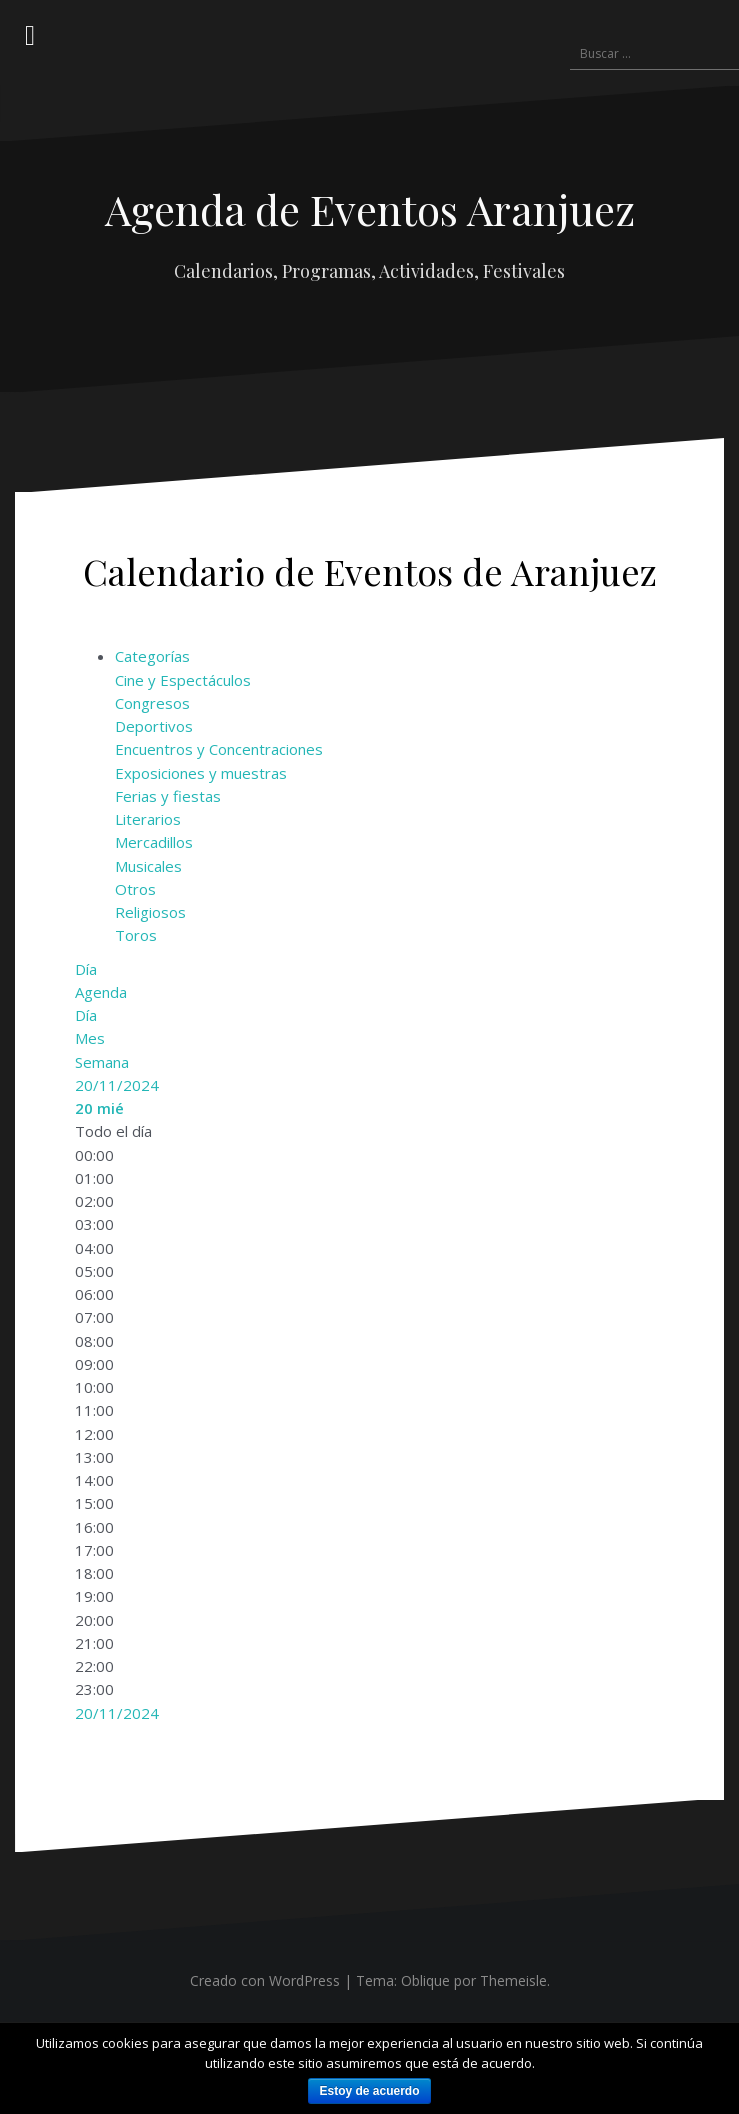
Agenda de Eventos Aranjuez (370, 209)
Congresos (152, 703)
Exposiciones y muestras (201, 773)
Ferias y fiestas (168, 796)
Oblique (425, 1980)
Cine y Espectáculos (183, 680)
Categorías (152, 656)
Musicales (148, 866)
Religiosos (150, 912)
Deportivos (154, 726)
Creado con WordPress (265, 1980)
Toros (136, 935)
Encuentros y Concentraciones (219, 749)
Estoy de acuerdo (369, 2091)
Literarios (148, 819)
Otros (135, 889)
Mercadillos (154, 842)
